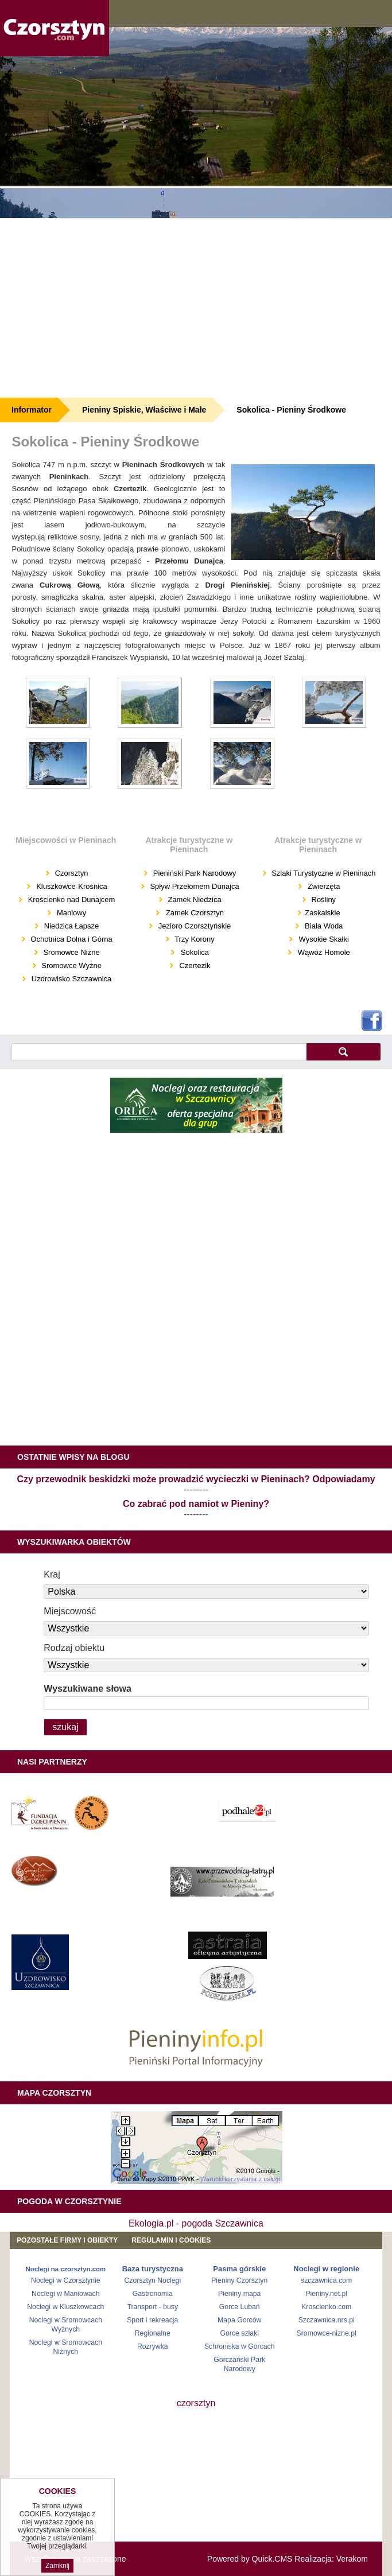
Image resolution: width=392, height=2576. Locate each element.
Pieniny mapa (239, 2294)
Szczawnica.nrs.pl (326, 2320)
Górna (102, 939)
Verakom (352, 2558)
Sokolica (195, 952)
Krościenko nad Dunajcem (70, 899)
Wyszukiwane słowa (87, 1688)
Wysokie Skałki (324, 939)
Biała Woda (324, 926)
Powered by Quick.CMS (250, 2558)
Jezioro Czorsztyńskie (193, 926)
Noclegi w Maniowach (65, 2294)
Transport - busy (152, 2307)
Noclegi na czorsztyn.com (66, 2269)
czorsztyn (196, 2403)
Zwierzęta (324, 886)
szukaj (343, 1051)
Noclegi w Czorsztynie (65, 2280)
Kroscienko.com (326, 2307)
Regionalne (152, 2333)
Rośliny (322, 899)
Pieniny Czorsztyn (239, 2280)
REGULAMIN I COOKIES (171, 2240)
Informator (31, 409)
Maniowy (70, 912)
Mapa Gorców (239, 2320)
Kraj (52, 1574)
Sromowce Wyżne (71, 965)
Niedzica (58, 926)
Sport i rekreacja (152, 2320)
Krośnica (92, 886)
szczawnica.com (326, 2280)
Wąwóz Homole (324, 952)
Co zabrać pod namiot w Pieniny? (196, 1504)
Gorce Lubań (239, 2307)
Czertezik (194, 965)
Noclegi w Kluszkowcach (65, 2307)
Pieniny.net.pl (326, 2294)
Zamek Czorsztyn (195, 912)
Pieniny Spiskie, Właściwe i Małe (144, 409)
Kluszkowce (56, 886)
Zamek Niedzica (194, 899)
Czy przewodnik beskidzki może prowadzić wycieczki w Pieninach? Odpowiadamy (196, 1479)
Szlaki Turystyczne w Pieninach (323, 873)
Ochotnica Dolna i (60, 939)
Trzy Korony (194, 939)
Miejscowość (70, 1611)
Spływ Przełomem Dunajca (193, 886)
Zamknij (57, 2566)
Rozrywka (152, 2346)
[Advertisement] (196, 307)
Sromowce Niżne (70, 952)
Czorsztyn (70, 873)
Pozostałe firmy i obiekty (67, 2240)
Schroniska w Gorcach (239, 2346)
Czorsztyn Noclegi (152, 2280)
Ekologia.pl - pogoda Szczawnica (196, 2223)
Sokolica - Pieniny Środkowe (291, 409)
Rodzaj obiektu (74, 1648)
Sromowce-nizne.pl (326, 2333)
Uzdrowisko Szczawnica (70, 978)
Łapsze (87, 926)
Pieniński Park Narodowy (193, 873)
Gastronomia (153, 2294)
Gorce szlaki (239, 2333)
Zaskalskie (322, 912)
